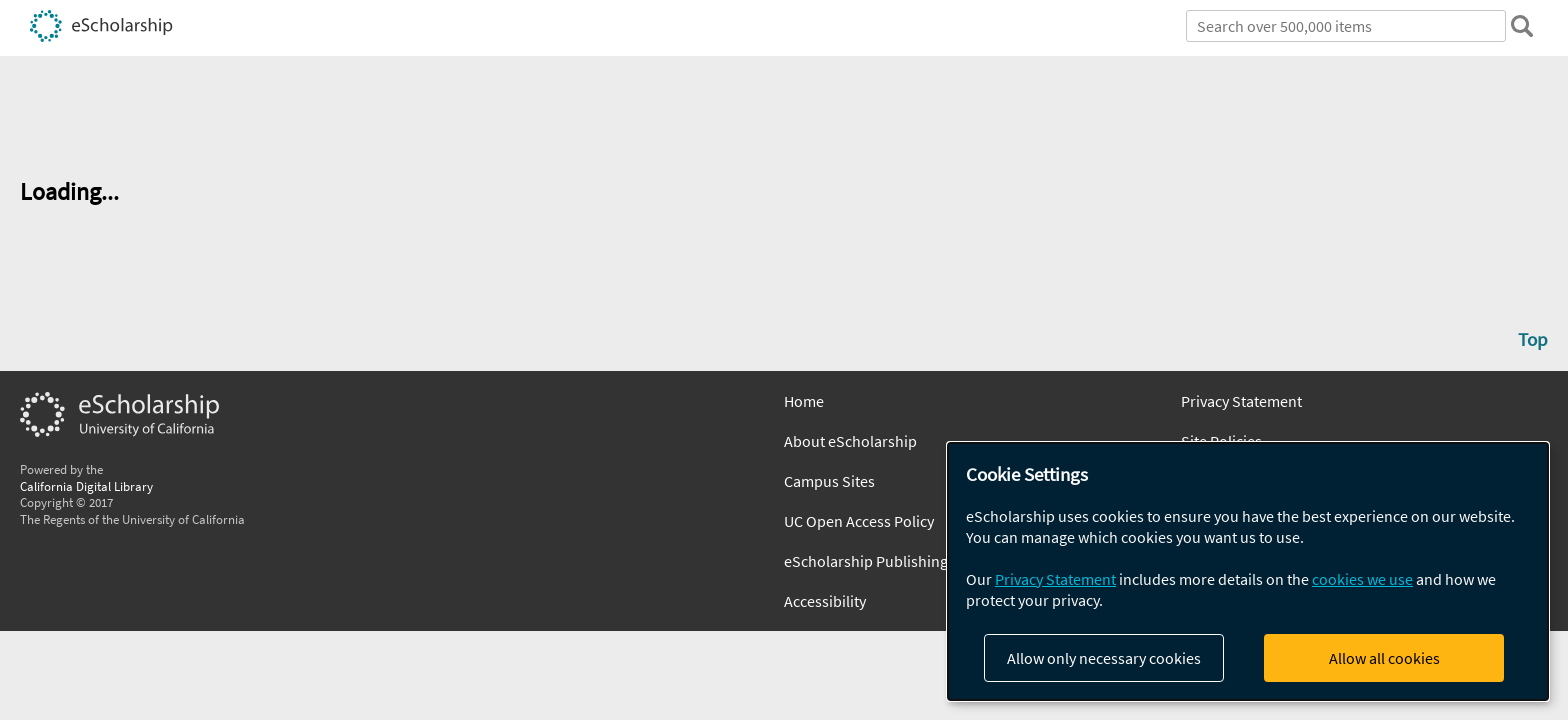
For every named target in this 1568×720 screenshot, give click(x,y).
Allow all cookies (1384, 658)
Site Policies (1221, 441)
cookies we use (1362, 579)
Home (804, 401)
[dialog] (1248, 571)
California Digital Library (86, 486)
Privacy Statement (1241, 401)
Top (1533, 339)
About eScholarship (850, 441)
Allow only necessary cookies (1104, 658)
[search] (1522, 26)
